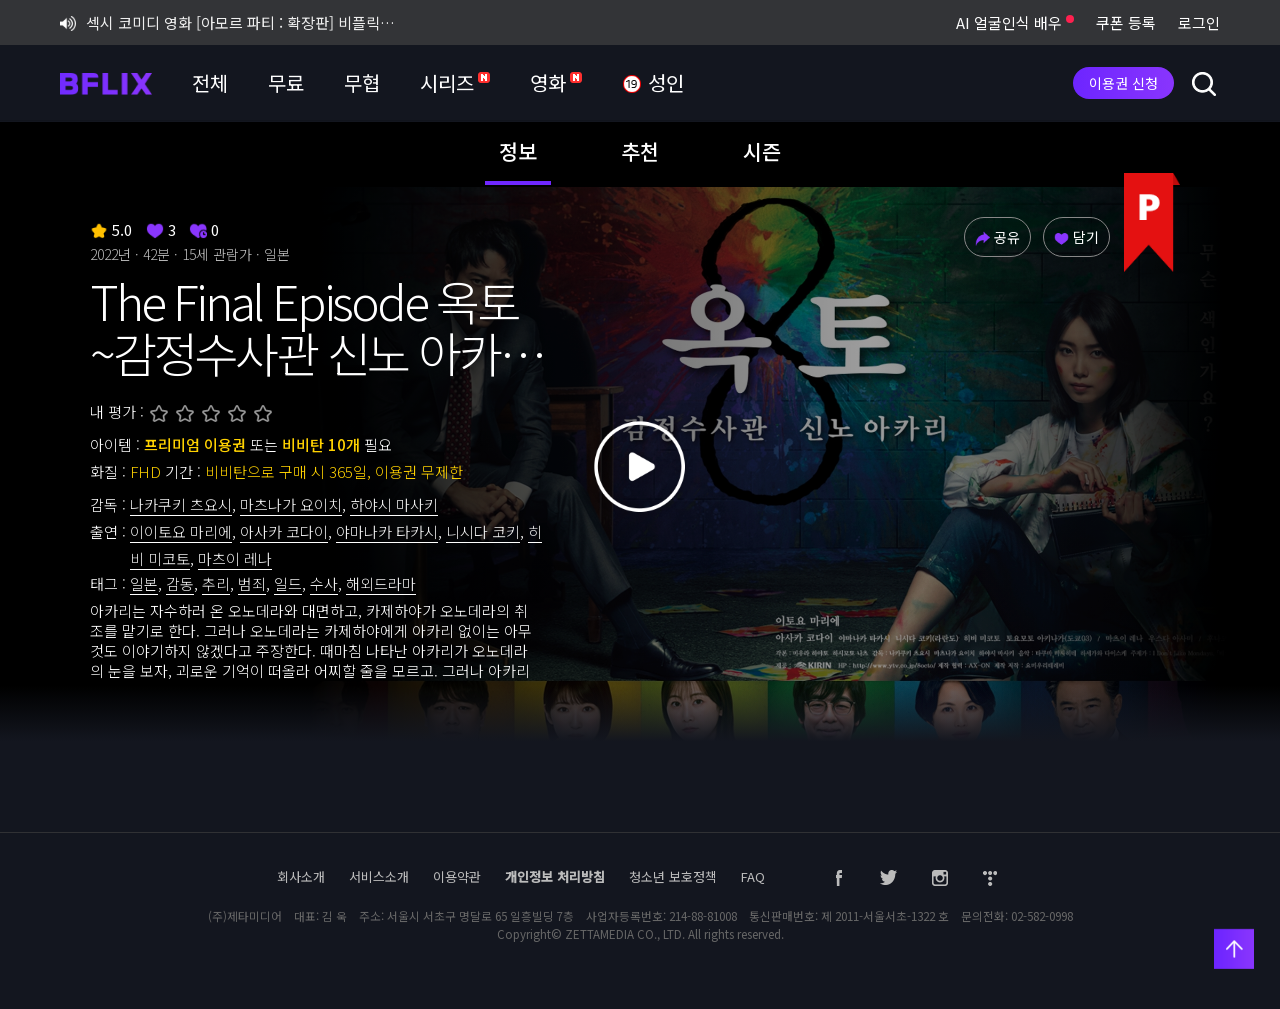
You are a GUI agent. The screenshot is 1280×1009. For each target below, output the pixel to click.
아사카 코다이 (284, 531)
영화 (556, 82)
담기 (1076, 237)
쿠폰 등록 (1126, 22)
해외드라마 (381, 583)
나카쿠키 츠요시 (181, 504)
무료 (286, 82)
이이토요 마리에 (181, 531)
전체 (210, 82)
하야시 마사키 (394, 504)
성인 (653, 83)
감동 (180, 583)
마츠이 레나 (235, 558)
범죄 (252, 583)
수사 (324, 583)
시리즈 (455, 82)
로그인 (1199, 22)
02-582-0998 (1042, 916)
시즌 (762, 151)
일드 (288, 583)
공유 (997, 237)
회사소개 (301, 876)
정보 (518, 151)
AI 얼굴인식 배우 (1015, 22)
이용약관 (457, 876)
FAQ (753, 876)
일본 (144, 583)
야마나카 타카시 (387, 531)
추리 (216, 583)
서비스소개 (379, 876)
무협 (362, 82)
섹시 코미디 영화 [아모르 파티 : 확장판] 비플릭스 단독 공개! (234, 22)
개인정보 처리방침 (555, 876)
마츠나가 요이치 (291, 504)
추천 (640, 151)
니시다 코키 (483, 531)
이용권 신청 (1123, 83)
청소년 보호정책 (673, 876)
